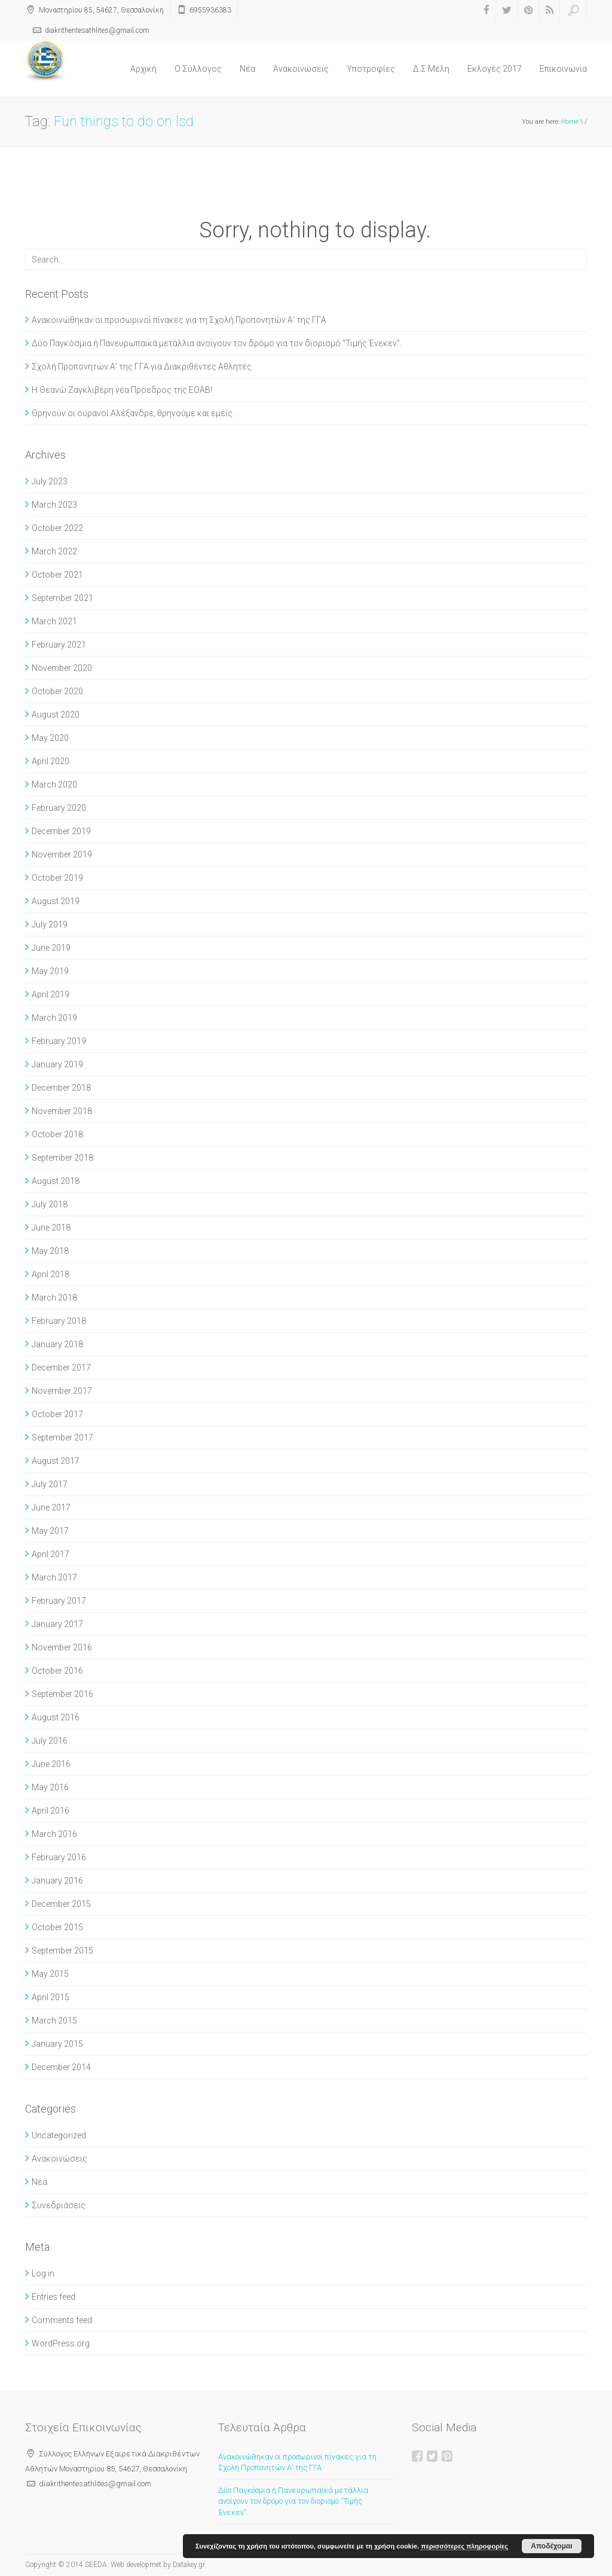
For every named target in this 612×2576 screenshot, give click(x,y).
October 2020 (57, 691)
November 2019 (62, 854)
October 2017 (57, 1414)
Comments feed (62, 2320)
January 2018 (57, 1344)
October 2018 (57, 1134)
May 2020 (50, 738)
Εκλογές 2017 (494, 69)
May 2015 (50, 1974)
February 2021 (59, 644)
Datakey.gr (189, 2564)
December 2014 (61, 2067)
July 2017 (50, 1484)
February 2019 (59, 1041)
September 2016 (62, 1694)
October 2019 (57, 878)
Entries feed (53, 2297)
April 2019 (50, 994)
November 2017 (62, 1391)
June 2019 (51, 948)
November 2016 (62, 1647)
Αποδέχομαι (551, 2546)
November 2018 (62, 1111)
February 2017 (59, 1601)
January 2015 (57, 2044)
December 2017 (61, 1367)
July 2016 (50, 1740)
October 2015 (57, 1927)
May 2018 (50, 1251)
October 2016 (57, 1670)
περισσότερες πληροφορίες (464, 2546)
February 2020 (59, 808)
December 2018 (61, 1087)
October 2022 (57, 528)
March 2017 (54, 1577)
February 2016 (59, 1857)
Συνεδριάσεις (58, 2205)
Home (570, 122)
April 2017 (50, 1554)
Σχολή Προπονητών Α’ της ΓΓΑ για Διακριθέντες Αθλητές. (142, 366)
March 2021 (54, 621)
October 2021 (57, 574)
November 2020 (62, 668)
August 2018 (55, 1181)
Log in (43, 2273)
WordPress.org (61, 2343)
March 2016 (54, 1834)
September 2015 (62, 1950)
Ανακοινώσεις (301, 69)
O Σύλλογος (198, 69)
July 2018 (50, 1204)
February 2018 (59, 1321)
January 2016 (57, 1880)
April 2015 (50, 1997)
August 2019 (55, 901)
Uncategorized (59, 2135)
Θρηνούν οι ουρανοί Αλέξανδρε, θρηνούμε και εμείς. (133, 413)
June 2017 (51, 1507)
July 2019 (50, 924)
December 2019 (61, 831)
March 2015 (54, 2020)
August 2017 (55, 1461)
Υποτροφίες (371, 69)
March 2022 (54, 551)
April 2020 (50, 761)
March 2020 (54, 784)
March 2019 (54, 1018)
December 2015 (61, 1904)
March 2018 (54, 1297)
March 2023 (54, 504)
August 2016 (55, 1717)
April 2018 (50, 1274)
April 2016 (50, 1810)
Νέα (247, 69)
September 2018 (62, 1157)
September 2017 (62, 1437)
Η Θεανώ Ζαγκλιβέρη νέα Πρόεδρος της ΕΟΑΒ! (122, 390)
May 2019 (50, 971)
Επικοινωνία (563, 69)
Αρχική (143, 69)
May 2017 (50, 1531)
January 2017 (57, 1624)
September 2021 (62, 598)
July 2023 (50, 481)
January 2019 (57, 1064)
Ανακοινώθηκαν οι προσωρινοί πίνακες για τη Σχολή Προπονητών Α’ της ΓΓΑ (179, 320)
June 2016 (51, 1764)
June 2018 (51, 1227)
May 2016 (50, 1787)
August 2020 (55, 714)
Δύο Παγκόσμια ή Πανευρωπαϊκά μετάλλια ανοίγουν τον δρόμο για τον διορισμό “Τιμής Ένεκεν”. (217, 343)
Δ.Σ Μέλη (431, 69)
